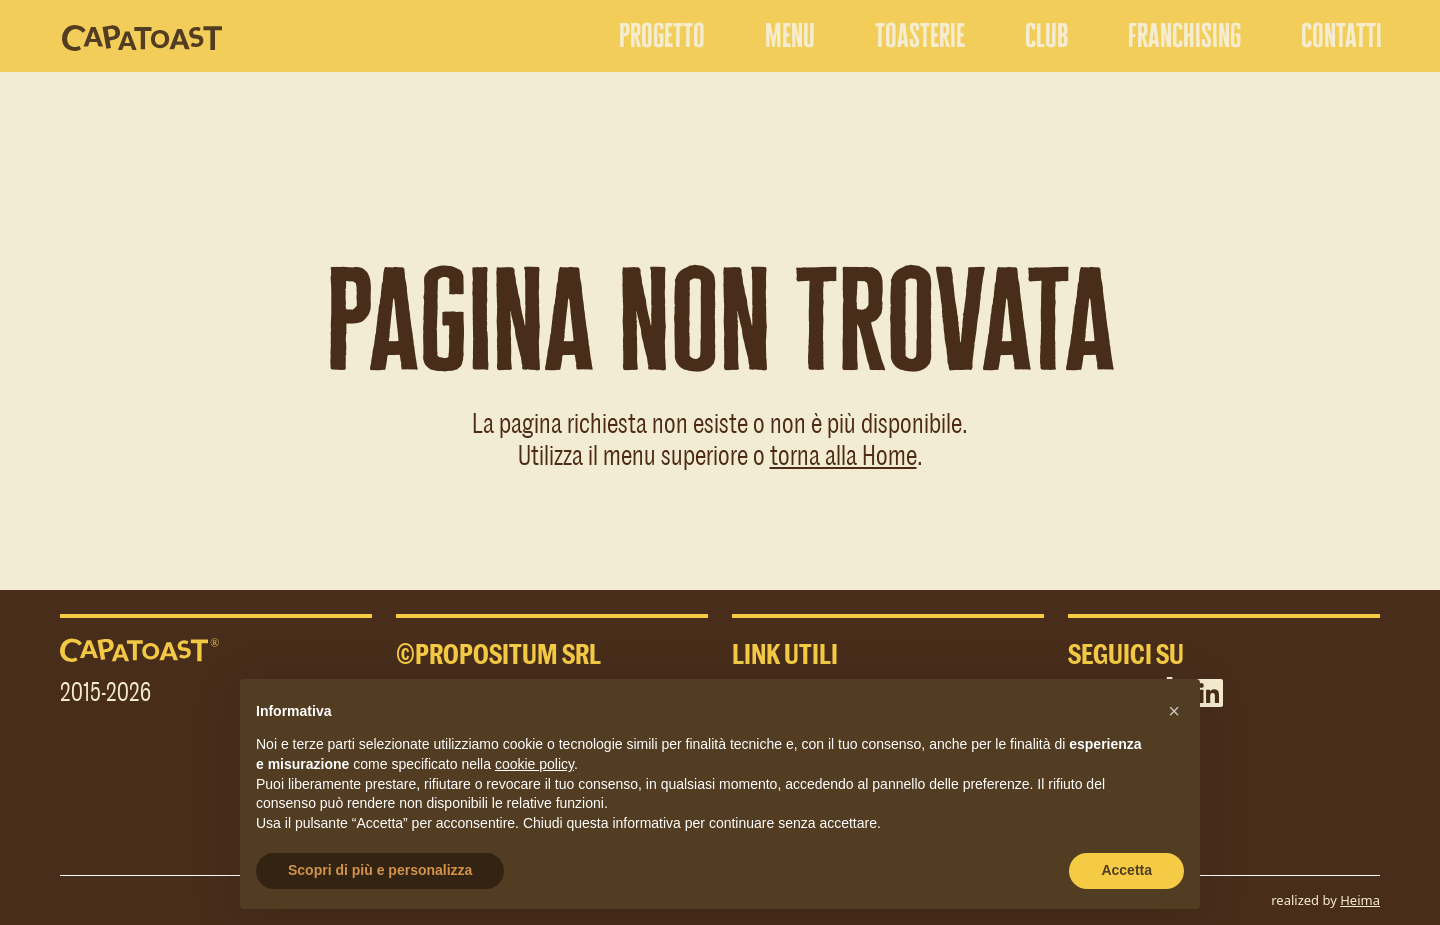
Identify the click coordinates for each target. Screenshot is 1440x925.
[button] (1174, 711)
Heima (1360, 900)
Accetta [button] (1126, 870)
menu (790, 35)
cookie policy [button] (534, 764)
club (1046, 35)
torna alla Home (843, 454)
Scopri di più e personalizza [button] (380, 870)
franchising (1184, 35)
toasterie (920, 35)
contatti (1341, 35)
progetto (662, 35)
